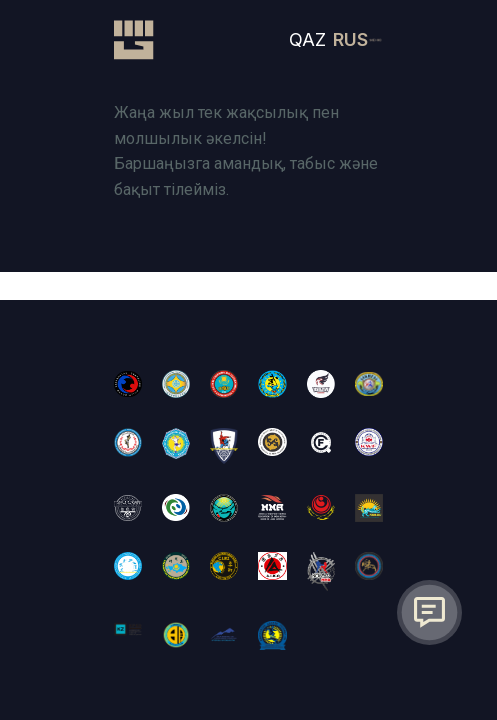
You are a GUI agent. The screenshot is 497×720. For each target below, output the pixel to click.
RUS (350, 39)
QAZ (307, 39)
